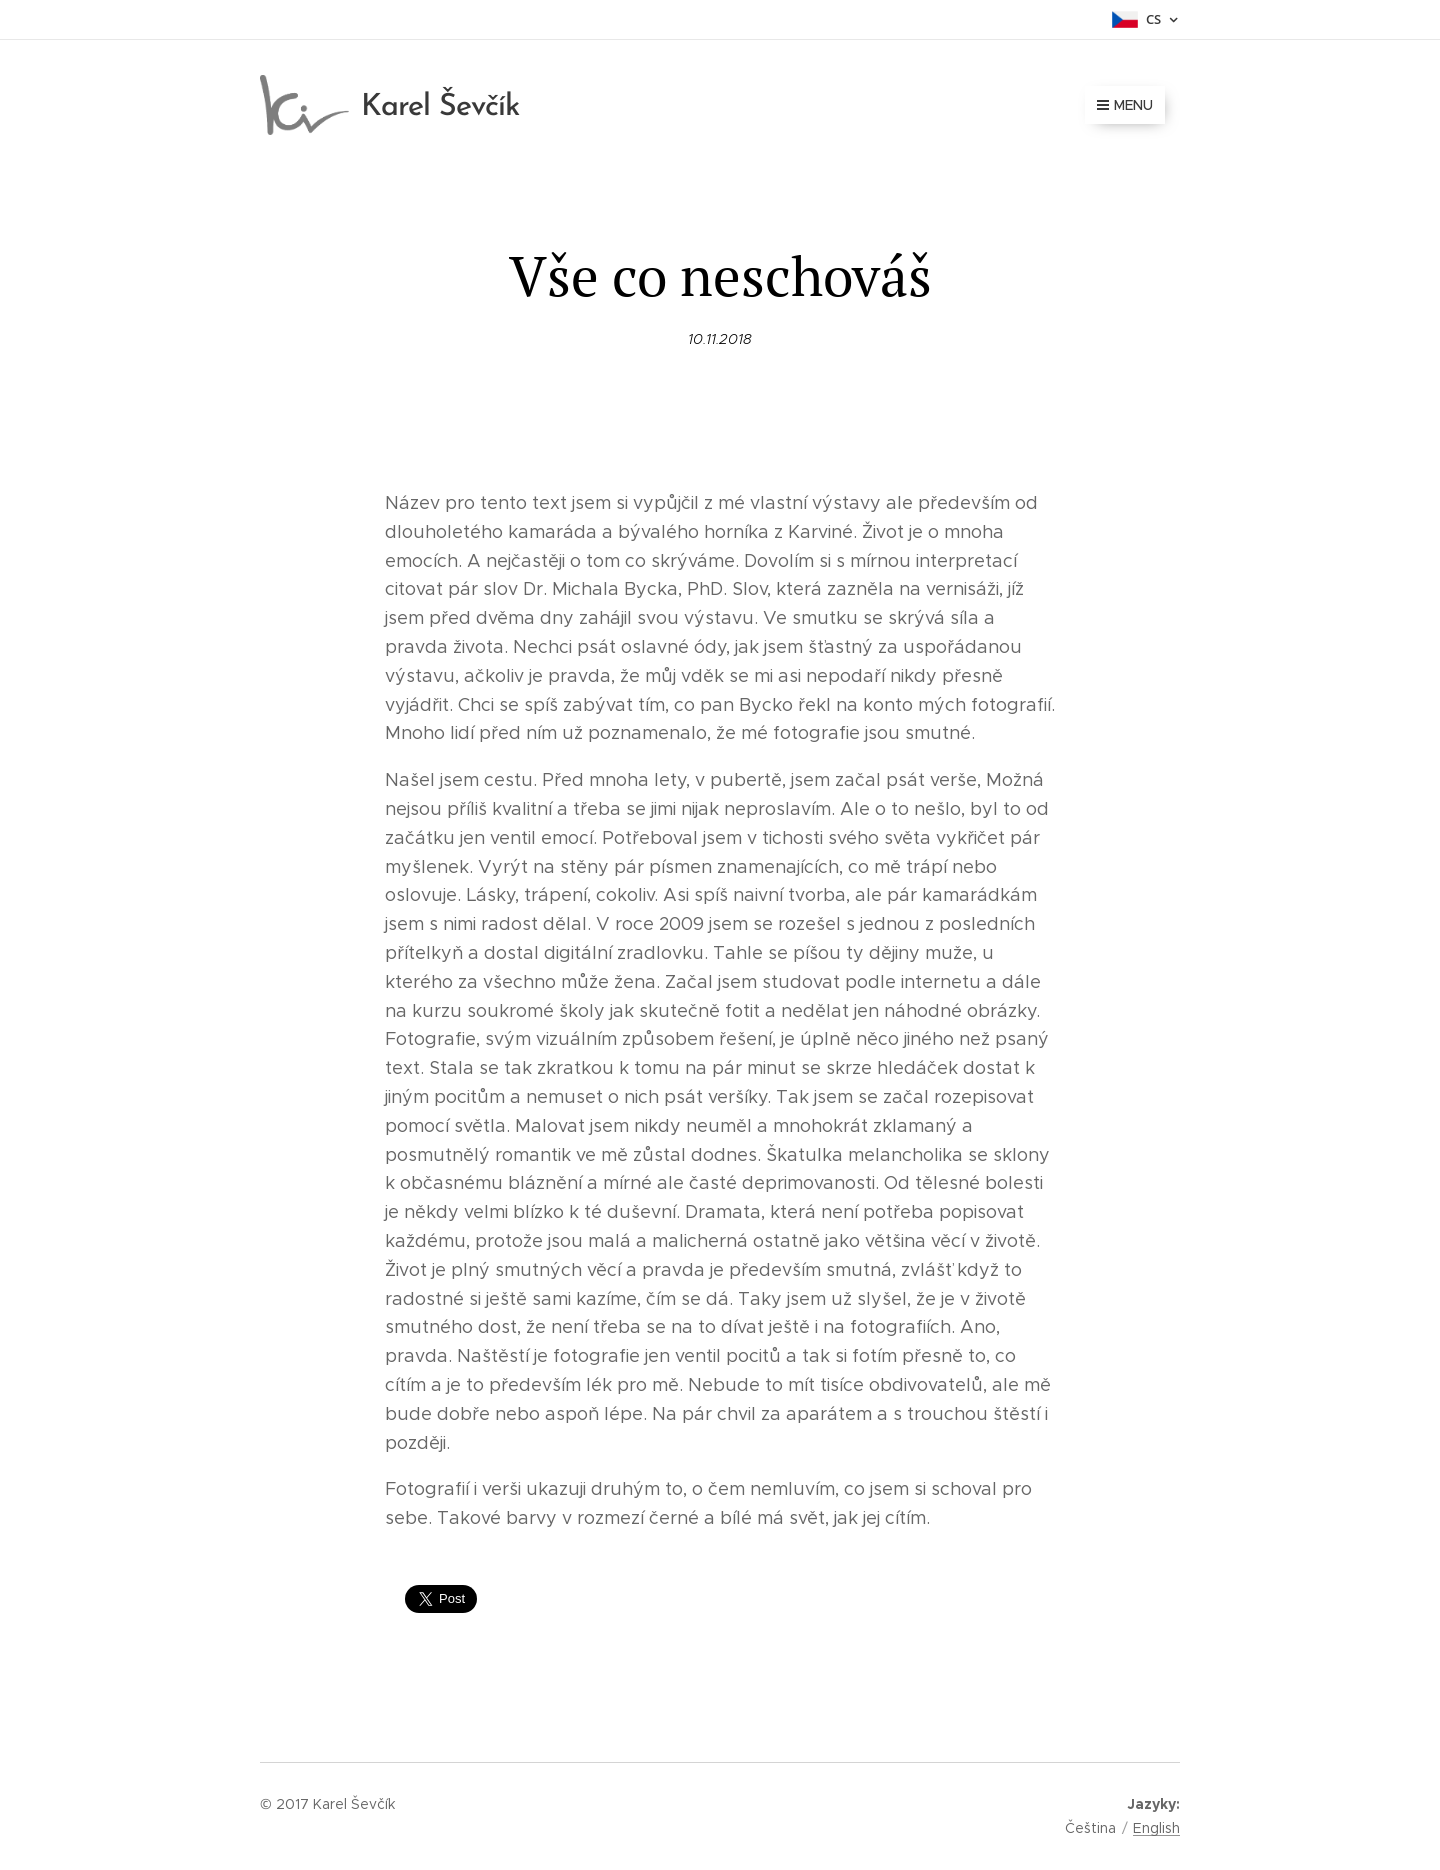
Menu (1125, 105)
